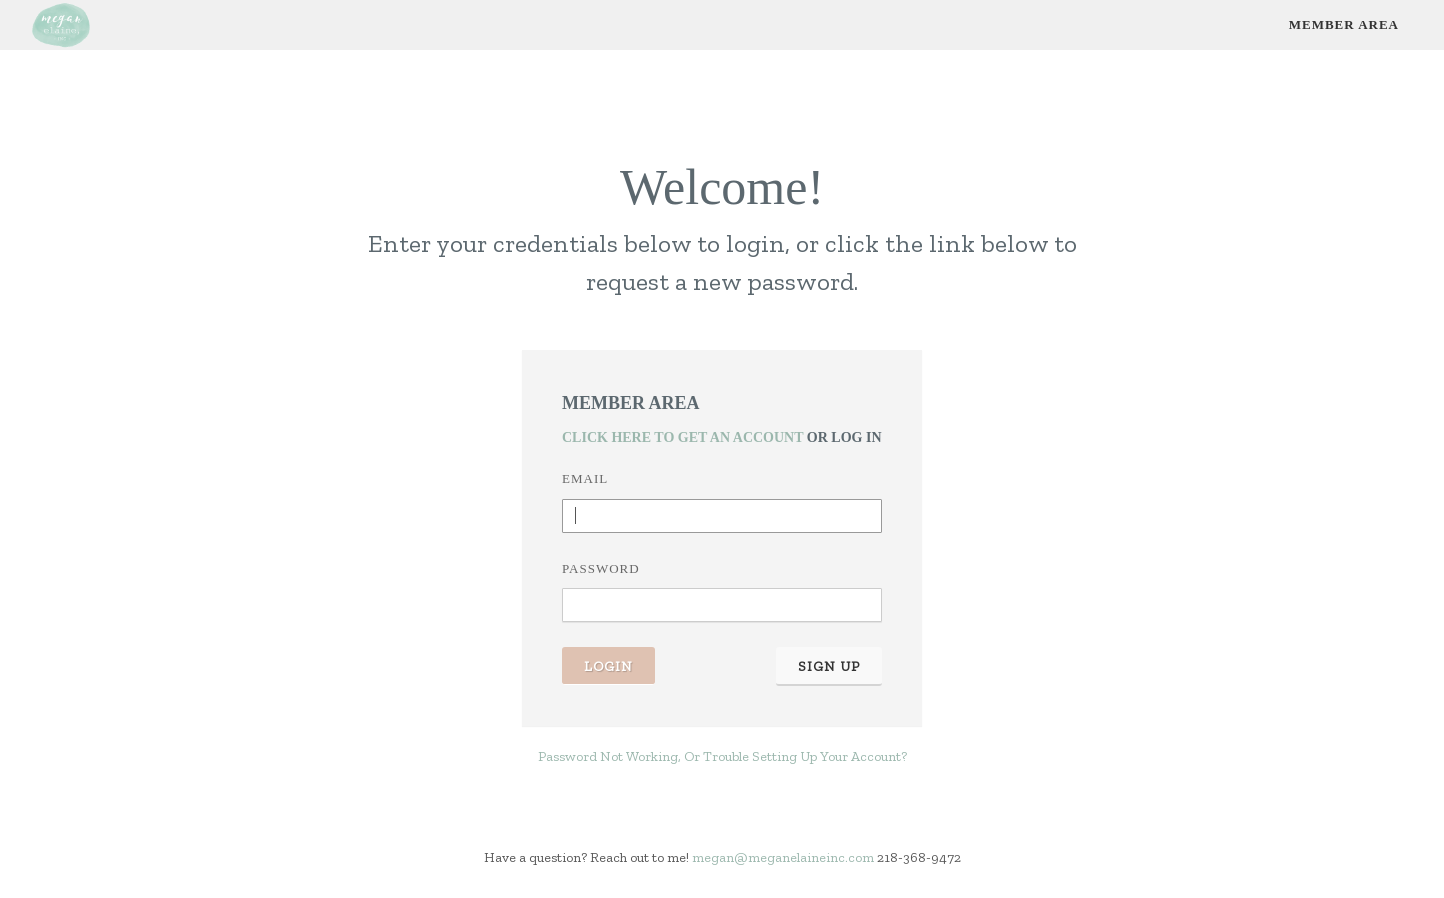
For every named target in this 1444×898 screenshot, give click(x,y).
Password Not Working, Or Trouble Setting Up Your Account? (722, 756)
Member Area (1344, 24)
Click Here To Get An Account (682, 437)
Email (585, 478)
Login (608, 666)
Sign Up (829, 666)
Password (601, 568)
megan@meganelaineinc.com (783, 857)
